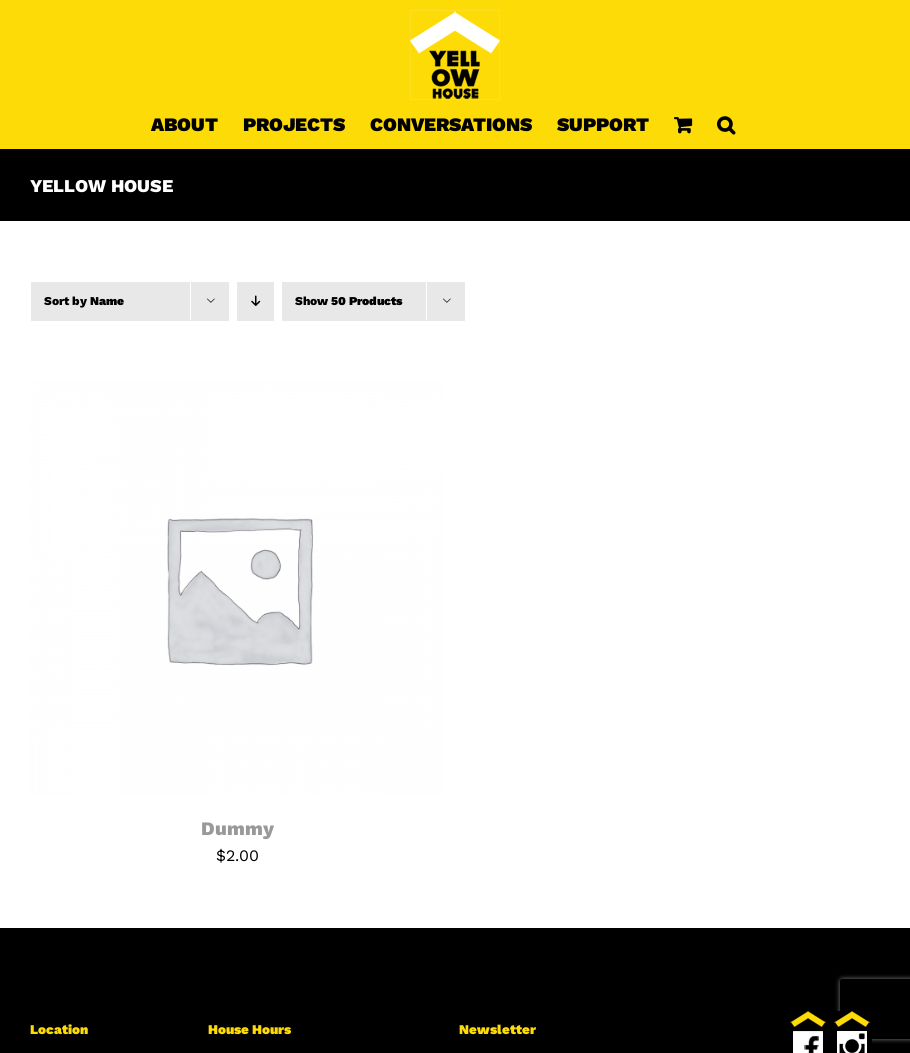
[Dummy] (237, 391)
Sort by (84, 301)
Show (348, 301)
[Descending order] (255, 301)
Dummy (237, 828)
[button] (726, 124)
